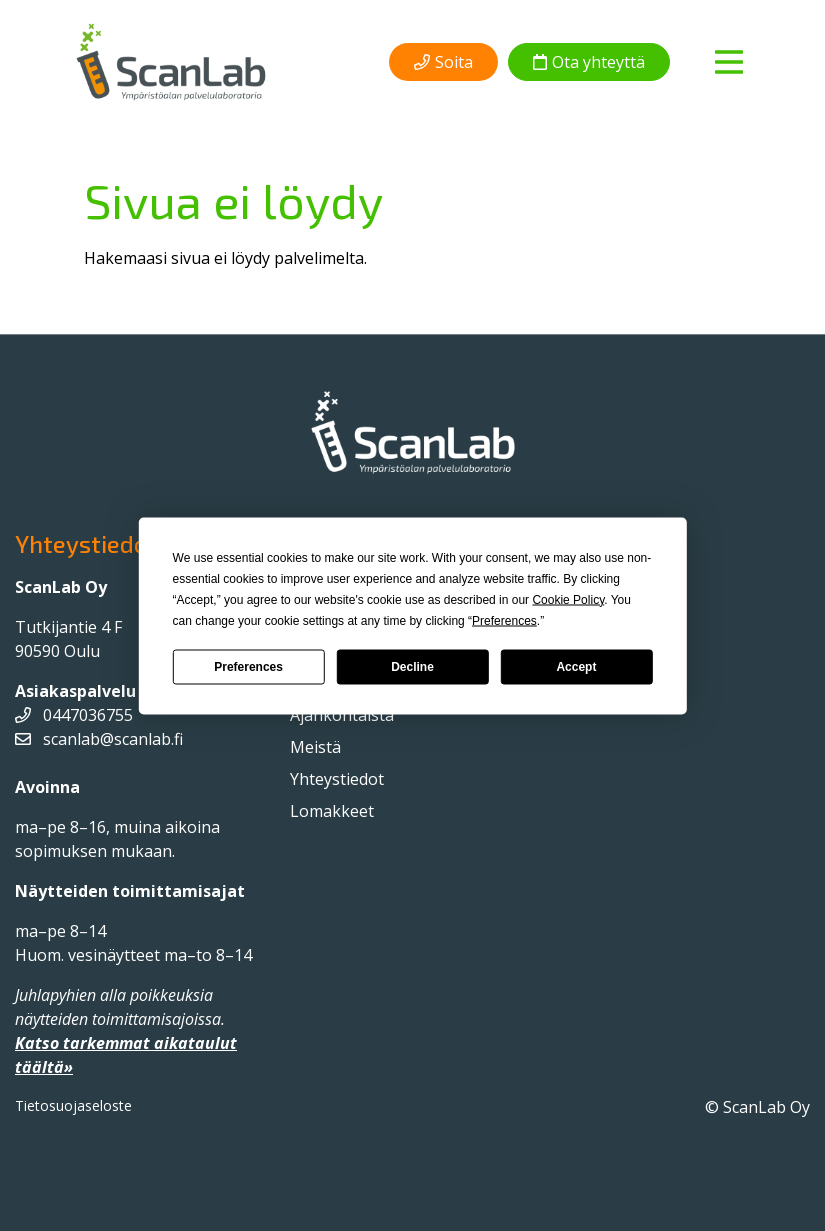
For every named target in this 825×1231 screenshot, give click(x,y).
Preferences (248, 667)
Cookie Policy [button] (568, 599)
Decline (412, 667)
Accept (576, 667)
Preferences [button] (504, 620)
